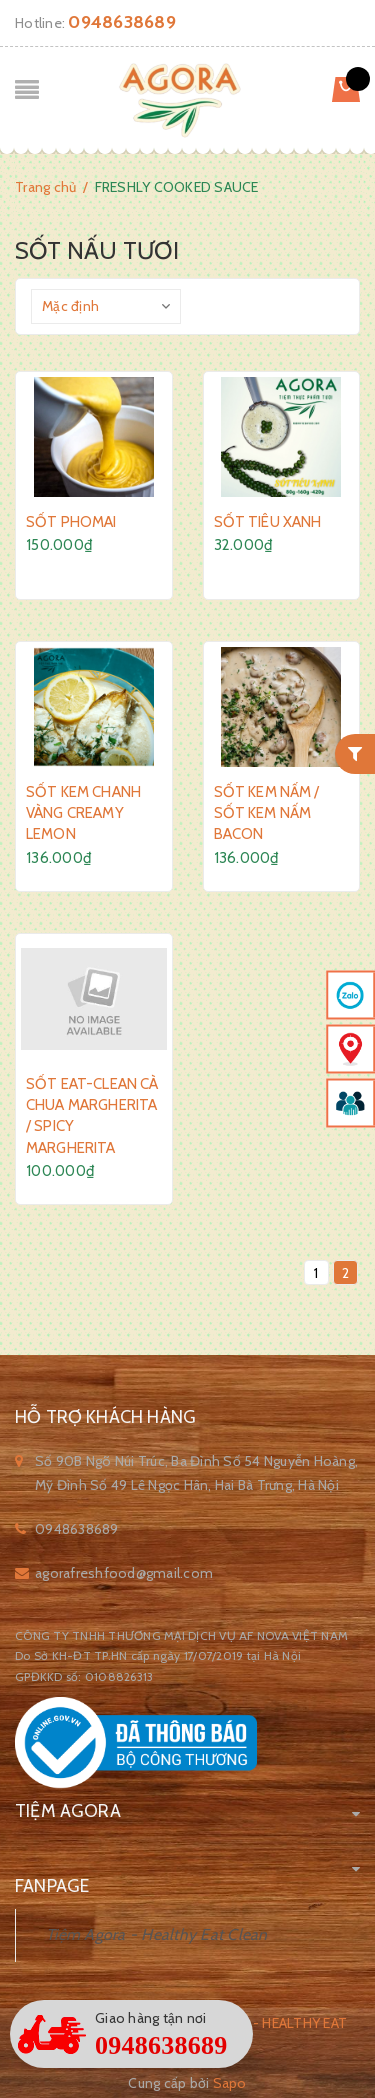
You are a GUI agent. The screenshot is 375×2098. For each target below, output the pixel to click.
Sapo (230, 2083)
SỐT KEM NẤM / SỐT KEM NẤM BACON (267, 813)
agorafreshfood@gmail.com (124, 1573)
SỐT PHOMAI (71, 522)
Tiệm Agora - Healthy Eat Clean (157, 1934)
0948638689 (122, 22)
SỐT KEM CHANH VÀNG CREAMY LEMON (83, 813)
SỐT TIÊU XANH (268, 522)
